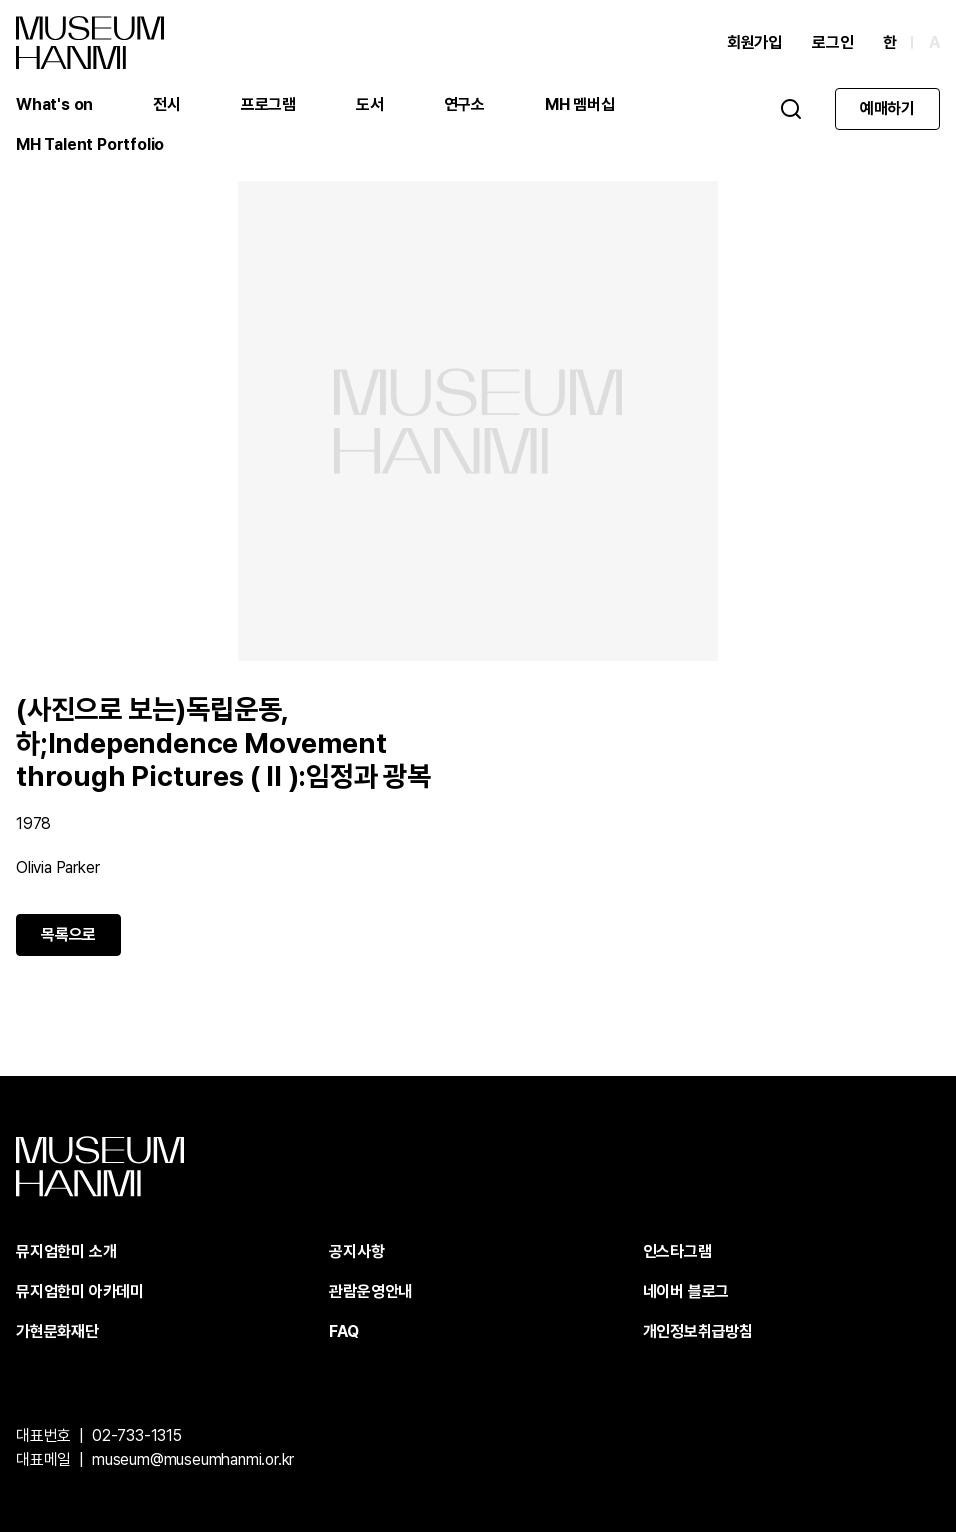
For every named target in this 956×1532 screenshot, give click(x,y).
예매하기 (887, 108)
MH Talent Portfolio (90, 144)
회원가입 (754, 42)
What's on (54, 104)
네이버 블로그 (686, 1291)
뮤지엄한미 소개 (66, 1251)
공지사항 (356, 1251)
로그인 (832, 42)
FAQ (343, 1331)
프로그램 (268, 104)
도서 (370, 104)
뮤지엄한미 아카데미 (80, 1291)
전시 (167, 104)
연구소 (464, 104)
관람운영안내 (370, 1291)
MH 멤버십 (580, 104)
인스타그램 (677, 1251)
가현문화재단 (57, 1331)
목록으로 (68, 934)
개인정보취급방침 (698, 1331)
